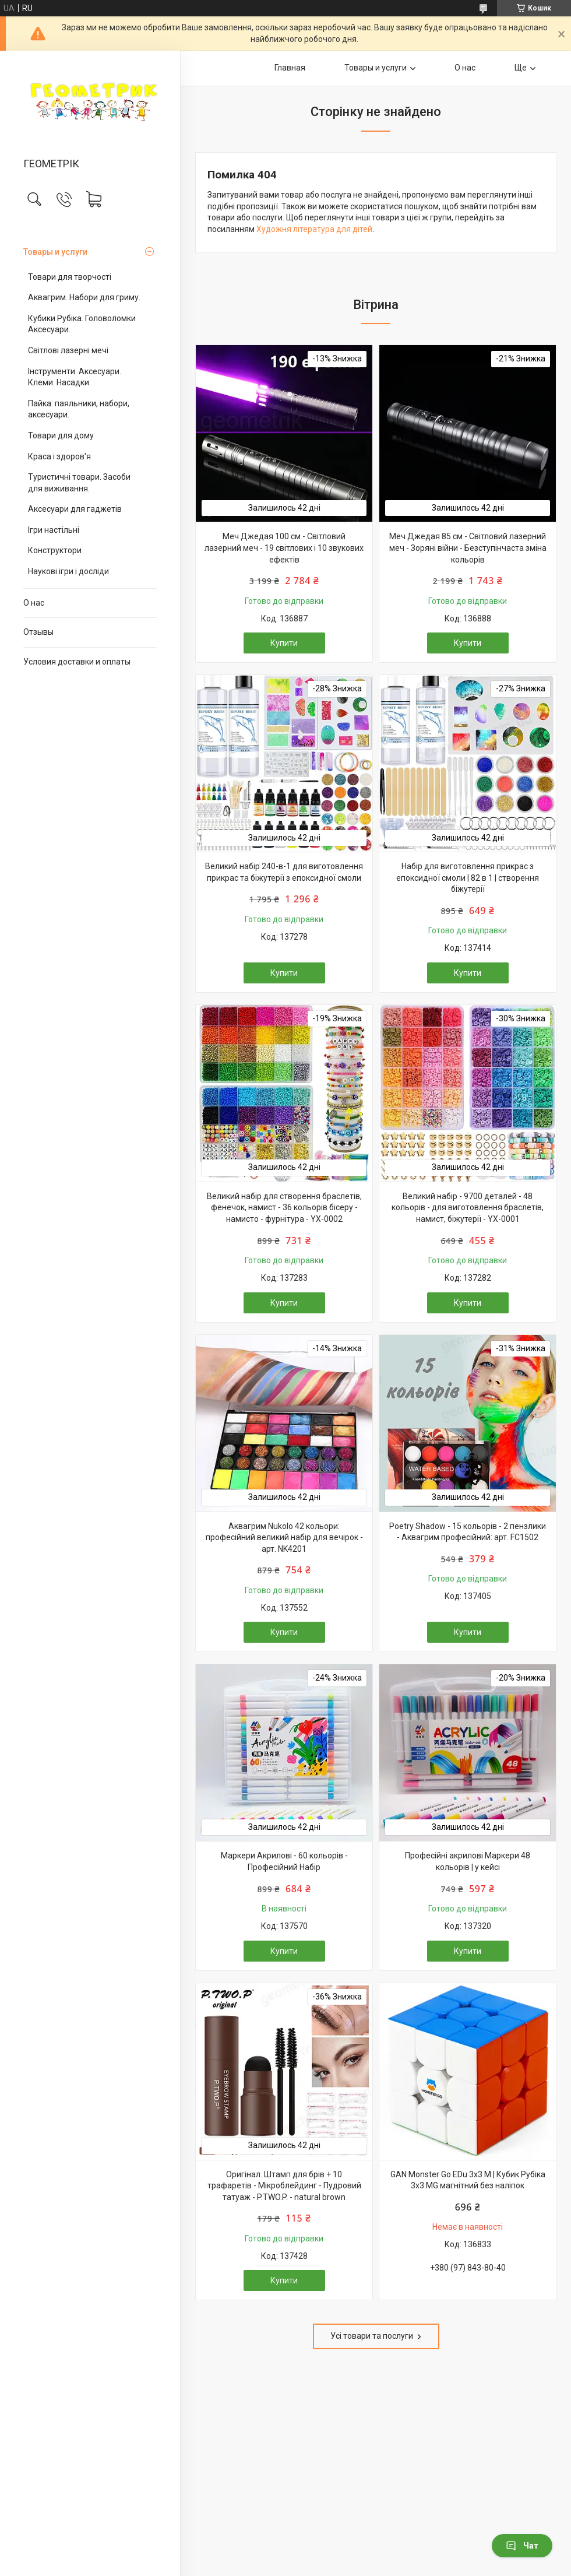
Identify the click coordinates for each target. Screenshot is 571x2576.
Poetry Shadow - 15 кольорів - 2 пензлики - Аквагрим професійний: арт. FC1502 (467, 1531)
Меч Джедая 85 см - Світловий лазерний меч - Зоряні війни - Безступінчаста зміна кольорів (468, 548)
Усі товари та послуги (371, 2335)
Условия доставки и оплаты (77, 661)
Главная (289, 67)
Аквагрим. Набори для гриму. (84, 297)
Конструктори (55, 550)
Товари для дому (61, 435)
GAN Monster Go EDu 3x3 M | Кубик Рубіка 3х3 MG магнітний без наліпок (467, 2180)
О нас (33, 602)
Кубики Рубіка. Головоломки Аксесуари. (82, 324)
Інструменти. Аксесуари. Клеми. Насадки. (74, 377)
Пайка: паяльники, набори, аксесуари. (78, 409)
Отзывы (38, 632)
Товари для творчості (69, 277)
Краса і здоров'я (59, 456)
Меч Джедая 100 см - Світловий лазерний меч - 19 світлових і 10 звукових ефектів (284, 548)
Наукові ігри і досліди (68, 571)
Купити (284, 643)
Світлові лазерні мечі (68, 350)
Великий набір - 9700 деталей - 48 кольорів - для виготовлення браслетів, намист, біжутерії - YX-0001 (468, 1208)
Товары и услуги (55, 251)
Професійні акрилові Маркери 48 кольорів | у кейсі (467, 1861)
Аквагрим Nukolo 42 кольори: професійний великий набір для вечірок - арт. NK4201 (284, 1537)
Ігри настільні (53, 530)
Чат (522, 2545)
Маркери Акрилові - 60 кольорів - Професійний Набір (284, 1861)
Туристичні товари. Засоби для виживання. (79, 482)
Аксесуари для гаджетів (75, 509)
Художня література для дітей (314, 229)
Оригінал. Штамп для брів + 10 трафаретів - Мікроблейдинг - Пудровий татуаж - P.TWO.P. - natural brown (284, 2186)
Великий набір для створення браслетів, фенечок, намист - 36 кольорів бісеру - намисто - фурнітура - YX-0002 (284, 1208)
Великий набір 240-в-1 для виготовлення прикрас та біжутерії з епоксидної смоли (284, 872)
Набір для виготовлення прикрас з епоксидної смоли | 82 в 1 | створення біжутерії (467, 878)
